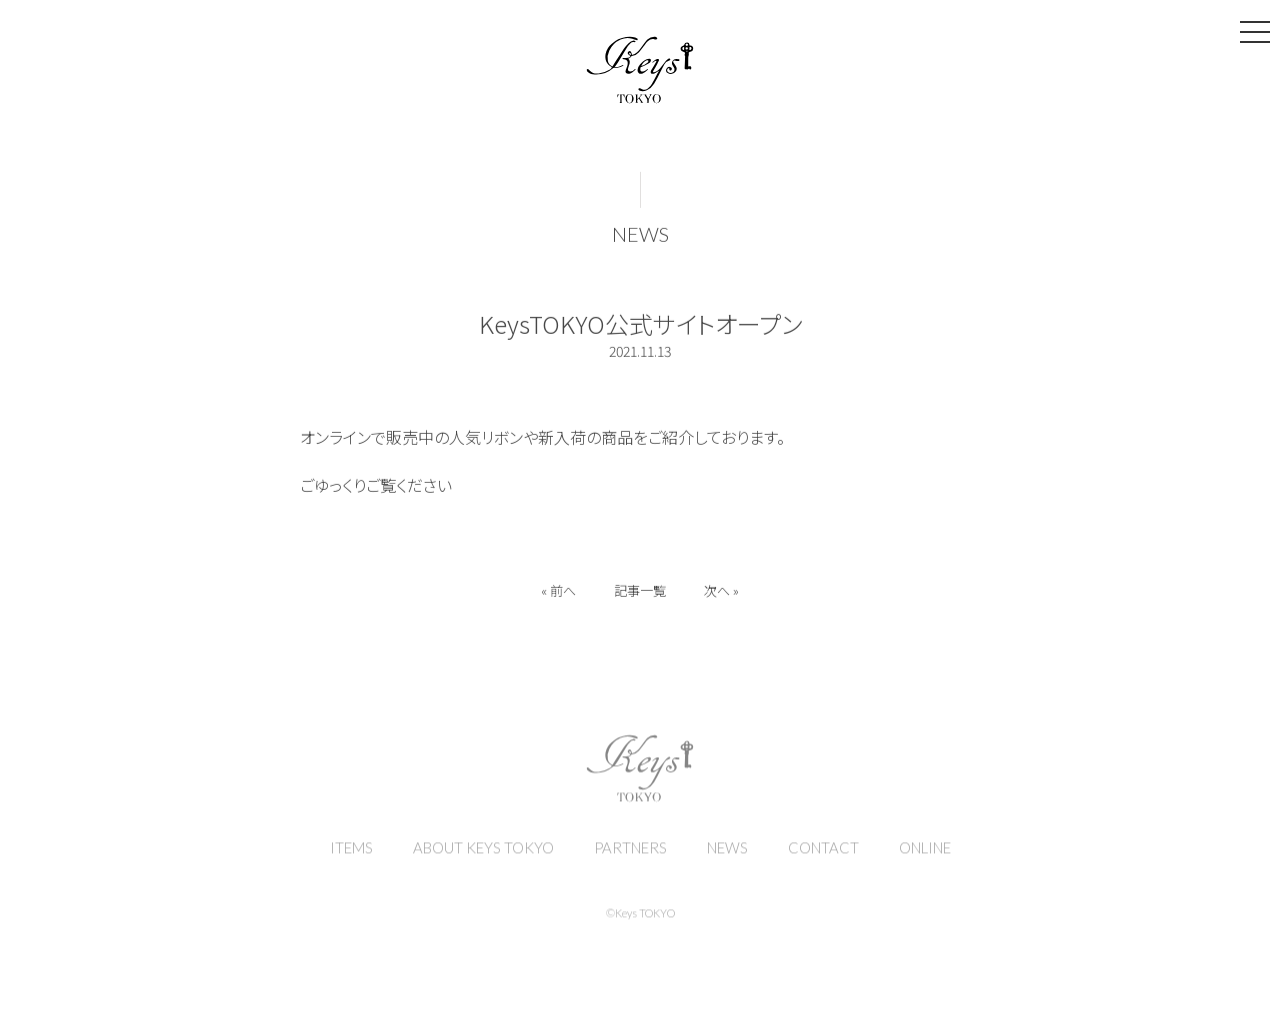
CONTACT (823, 856)
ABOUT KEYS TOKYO (483, 856)
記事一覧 (640, 594)
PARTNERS (630, 856)
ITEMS (351, 856)
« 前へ (556, 594)
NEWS (640, 238)
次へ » (723, 594)
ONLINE (925, 856)
